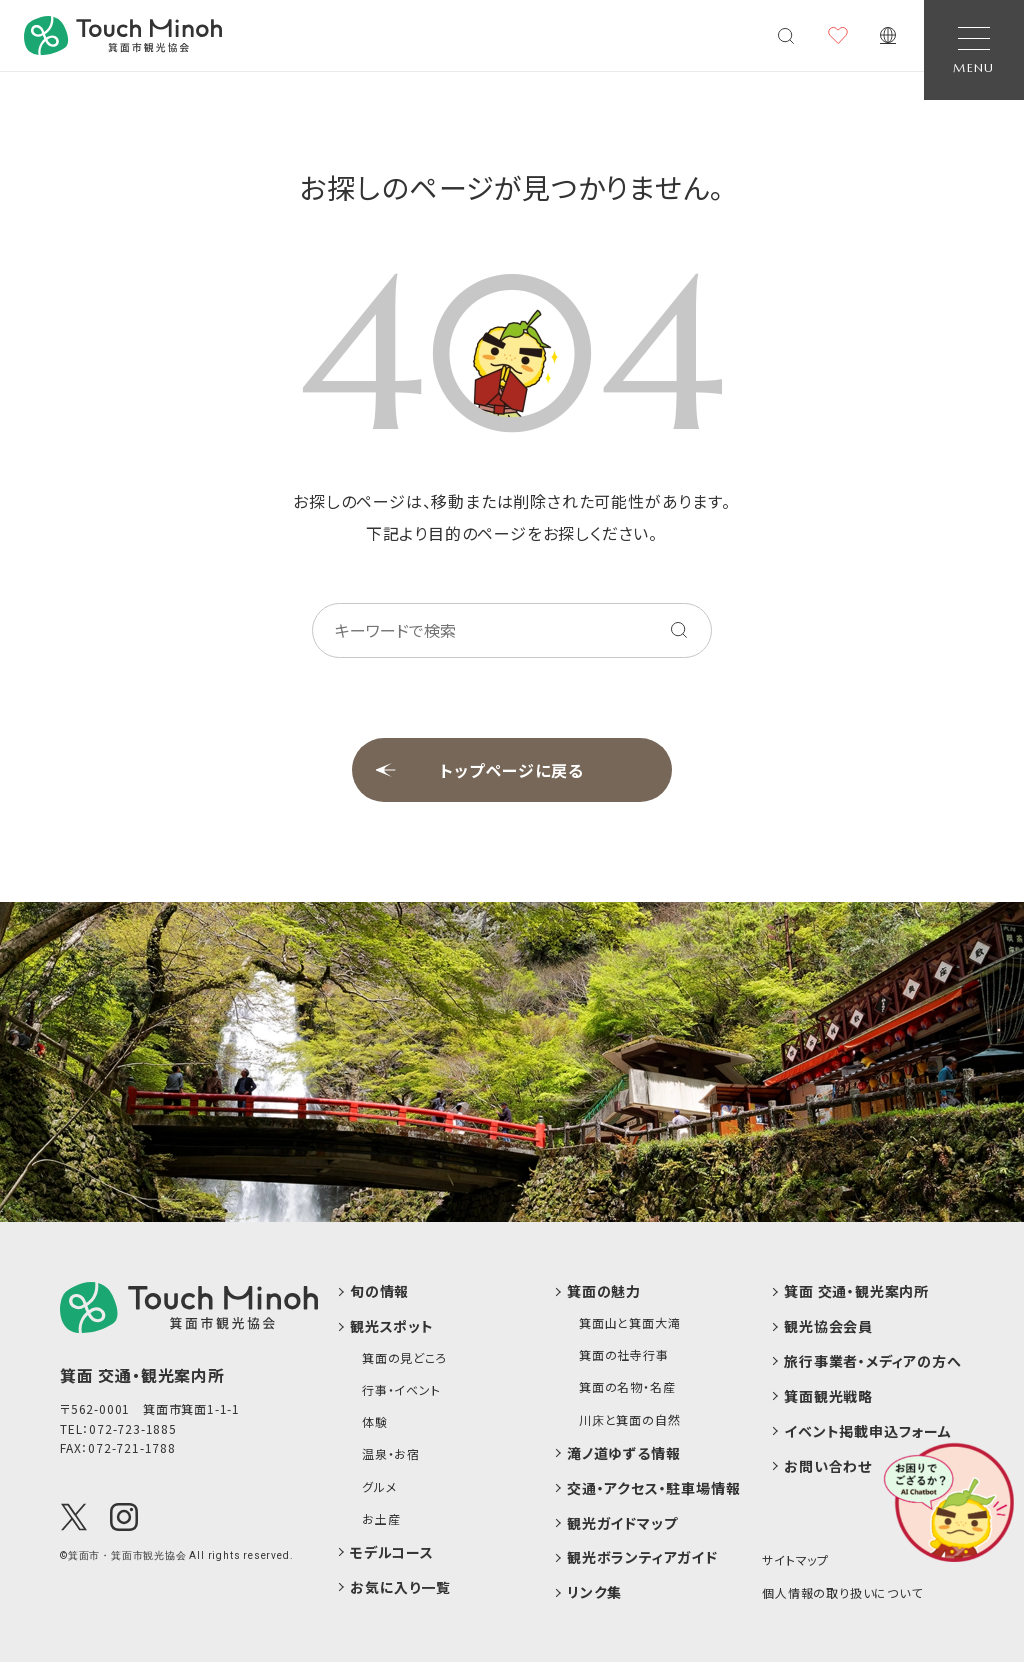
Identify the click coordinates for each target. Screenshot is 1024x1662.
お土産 (381, 1519)
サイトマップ (795, 1559)
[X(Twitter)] (74, 1517)
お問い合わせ (828, 1466)
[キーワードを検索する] (679, 630)
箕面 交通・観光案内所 (856, 1291)
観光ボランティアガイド (642, 1557)
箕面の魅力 (604, 1291)
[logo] (189, 1307)
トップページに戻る (512, 770)
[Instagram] (124, 1517)
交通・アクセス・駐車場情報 (653, 1488)
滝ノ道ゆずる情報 (623, 1453)
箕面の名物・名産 (627, 1387)
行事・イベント (401, 1390)
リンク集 (594, 1592)
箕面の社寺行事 (624, 1355)
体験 (375, 1422)
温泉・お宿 (391, 1454)
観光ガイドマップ (622, 1523)
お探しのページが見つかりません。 (512, 187)
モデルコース (392, 1552)
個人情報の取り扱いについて (842, 1592)
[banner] (123, 35)
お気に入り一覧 (400, 1587)
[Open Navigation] (974, 50)
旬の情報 (379, 1291)
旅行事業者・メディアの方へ (872, 1361)
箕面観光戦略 (828, 1396)
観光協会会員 (828, 1326)
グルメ (379, 1487)
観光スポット (392, 1326)
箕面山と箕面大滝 (629, 1323)
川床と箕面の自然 (629, 1420)
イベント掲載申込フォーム (868, 1431)
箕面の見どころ (405, 1358)
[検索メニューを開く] (786, 36)
